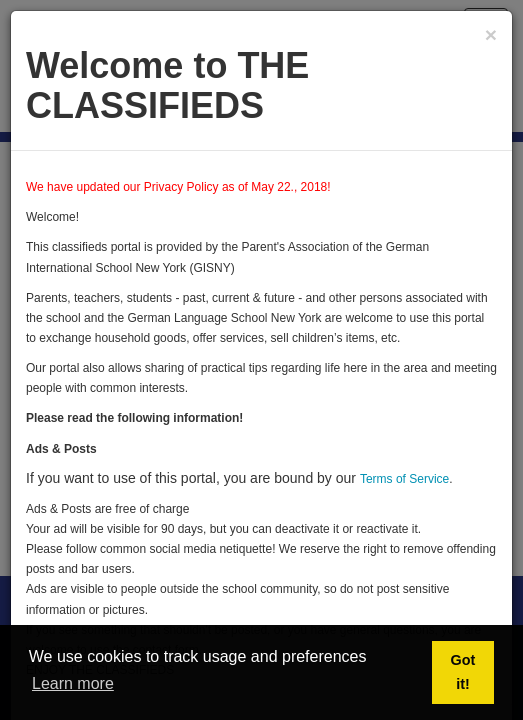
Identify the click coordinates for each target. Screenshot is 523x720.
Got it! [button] (463, 672)
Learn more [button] (73, 683)
